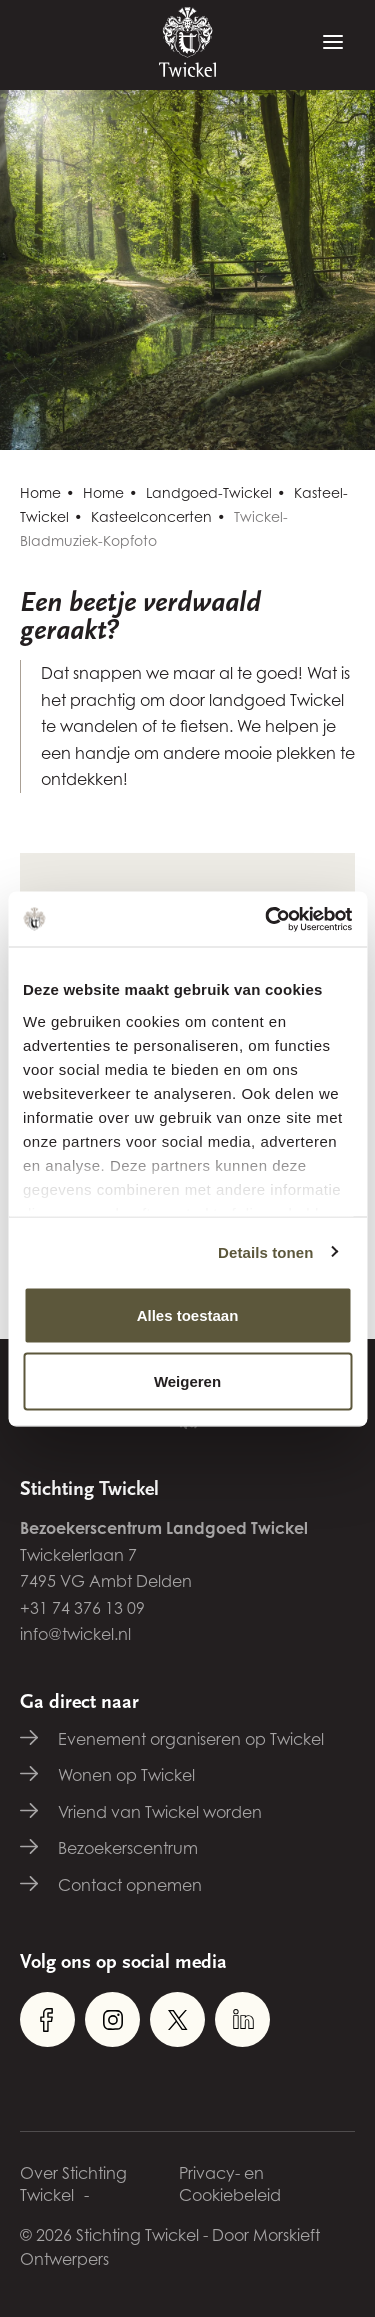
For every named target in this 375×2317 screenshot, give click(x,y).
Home (40, 492)
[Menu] (333, 43)
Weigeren (187, 1380)
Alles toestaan (188, 1315)
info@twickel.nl (75, 1634)
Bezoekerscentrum (128, 1848)
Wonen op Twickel (126, 1775)
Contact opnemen (130, 1885)
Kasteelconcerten (151, 516)
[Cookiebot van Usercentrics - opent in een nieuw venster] (267, 919)
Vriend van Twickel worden (160, 1812)
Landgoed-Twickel (209, 492)
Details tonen (265, 1251)
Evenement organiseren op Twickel (191, 1739)
